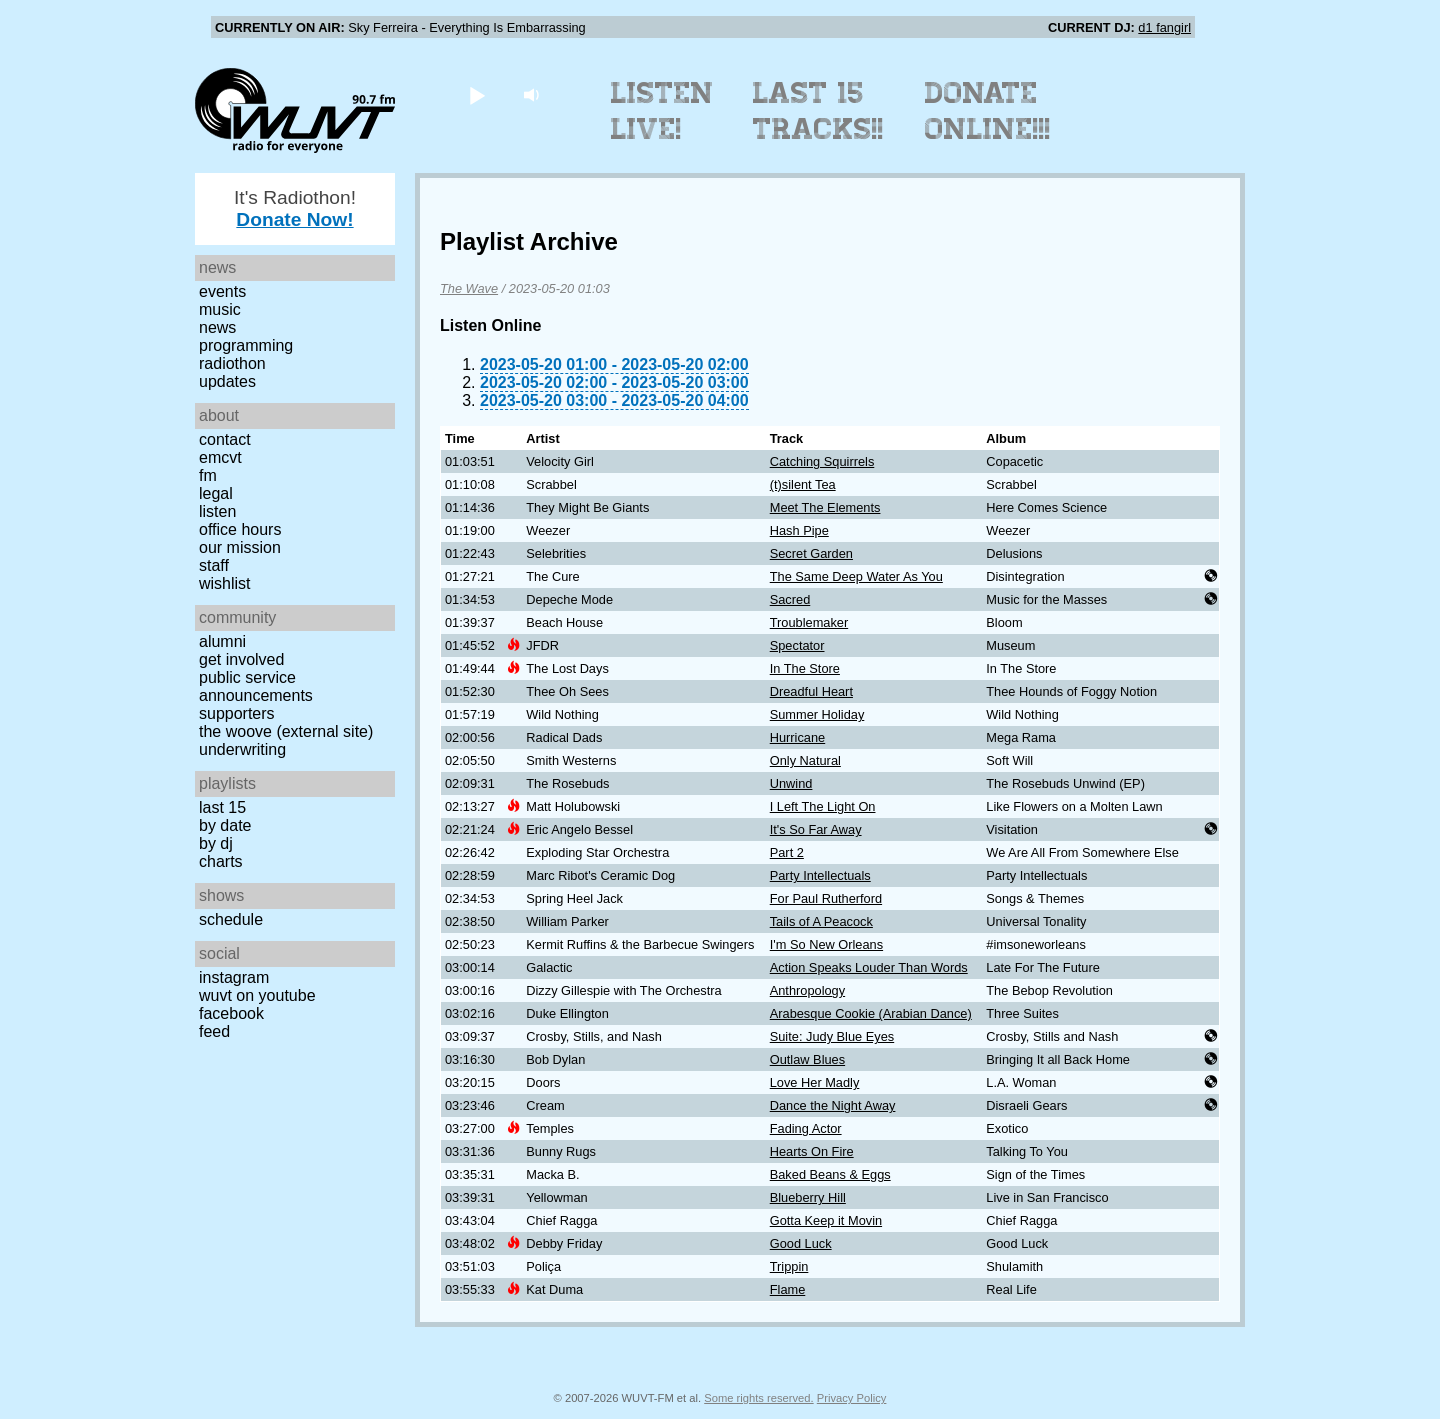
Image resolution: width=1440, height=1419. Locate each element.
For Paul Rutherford (826, 898)
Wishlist (225, 583)
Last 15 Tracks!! (818, 111)
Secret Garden (811, 553)
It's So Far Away (816, 829)
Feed (214, 1031)
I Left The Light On (823, 806)
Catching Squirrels (822, 461)
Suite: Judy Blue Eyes (832, 1036)
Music (220, 309)
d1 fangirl (1164, 27)
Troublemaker (809, 622)
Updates (227, 381)
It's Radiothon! (295, 208)
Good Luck (801, 1243)
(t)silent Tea (803, 484)
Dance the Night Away (833, 1105)
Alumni (222, 641)
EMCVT (220, 457)
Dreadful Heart (811, 691)
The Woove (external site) (286, 731)
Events (222, 291)
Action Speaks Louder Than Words (869, 967)
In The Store (805, 668)
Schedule (231, 919)
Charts (221, 861)
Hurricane (797, 737)
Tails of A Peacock (821, 921)
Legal (216, 493)
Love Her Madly (815, 1082)
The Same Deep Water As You (856, 576)
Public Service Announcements (256, 686)
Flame (788, 1289)
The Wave (469, 288)
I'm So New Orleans (826, 944)
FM (208, 475)
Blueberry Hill (808, 1197)
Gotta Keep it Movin (826, 1220)
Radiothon (232, 363)
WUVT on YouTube (257, 995)
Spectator (797, 645)
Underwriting (242, 749)
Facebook (231, 1013)
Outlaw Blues (807, 1059)
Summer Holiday (817, 714)
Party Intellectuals (820, 875)
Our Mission (240, 547)
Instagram (234, 977)
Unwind (791, 783)
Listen (217, 511)
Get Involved (241, 659)
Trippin (789, 1266)
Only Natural (805, 760)
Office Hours (240, 529)
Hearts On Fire (812, 1151)
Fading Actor (806, 1128)
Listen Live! (662, 111)
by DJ (216, 843)
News (217, 327)
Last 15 (222, 807)
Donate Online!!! (988, 111)
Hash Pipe (799, 530)
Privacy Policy (852, 1398)
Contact (225, 439)
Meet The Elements (825, 507)
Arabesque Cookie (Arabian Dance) (871, 1013)
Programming (246, 345)
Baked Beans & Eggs (830, 1174)
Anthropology (807, 990)
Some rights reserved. (758, 1398)
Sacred (790, 599)
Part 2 (787, 852)
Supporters (237, 713)
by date (225, 825)
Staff (214, 565)
